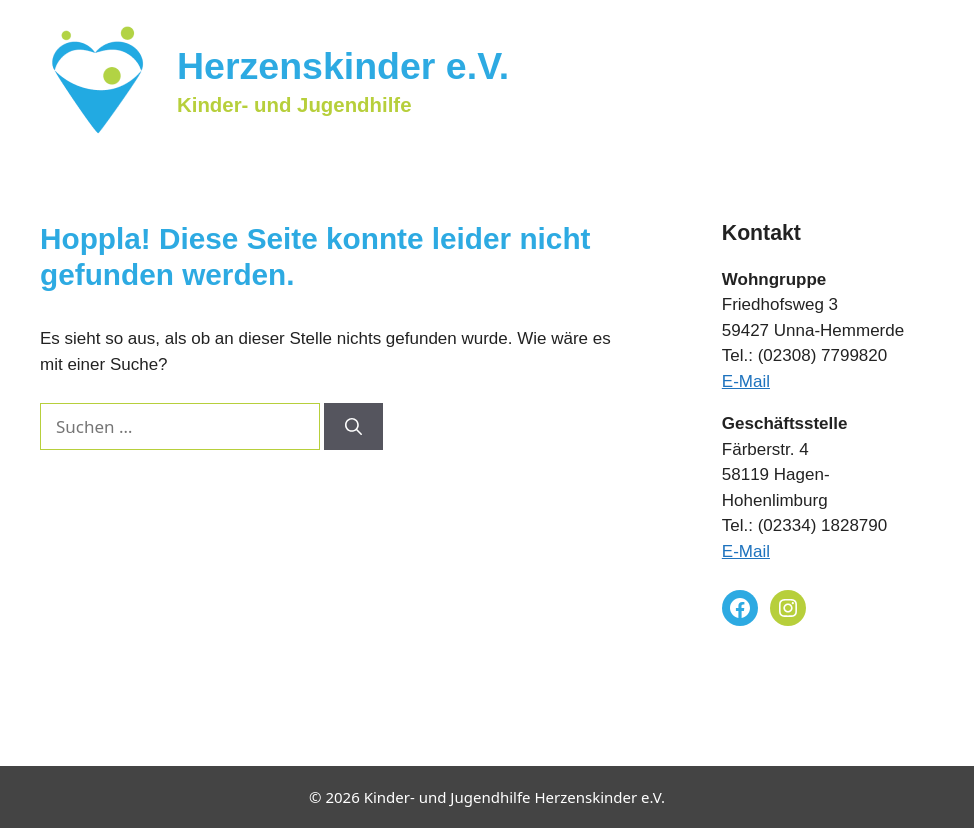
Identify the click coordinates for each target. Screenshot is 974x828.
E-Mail (746, 381)
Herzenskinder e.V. (343, 66)
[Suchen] (353, 427)
